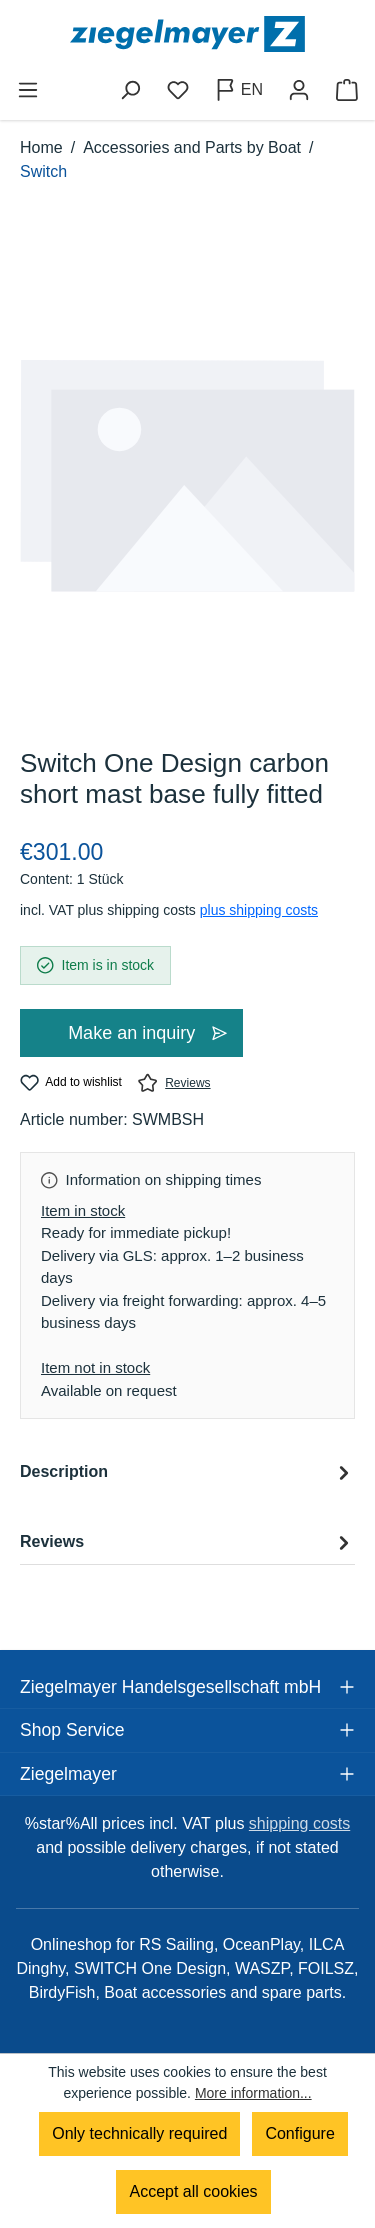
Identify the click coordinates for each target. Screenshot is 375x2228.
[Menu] (28, 90)
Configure (299, 2133)
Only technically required (139, 2133)
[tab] (187, 1488)
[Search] (130, 90)
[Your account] (299, 90)
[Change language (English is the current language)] (238, 90)
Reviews (174, 1082)
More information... (253, 2093)
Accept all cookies (193, 2191)
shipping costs (299, 1823)
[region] (187, 476)
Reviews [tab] (187, 1542)
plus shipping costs (259, 910)
